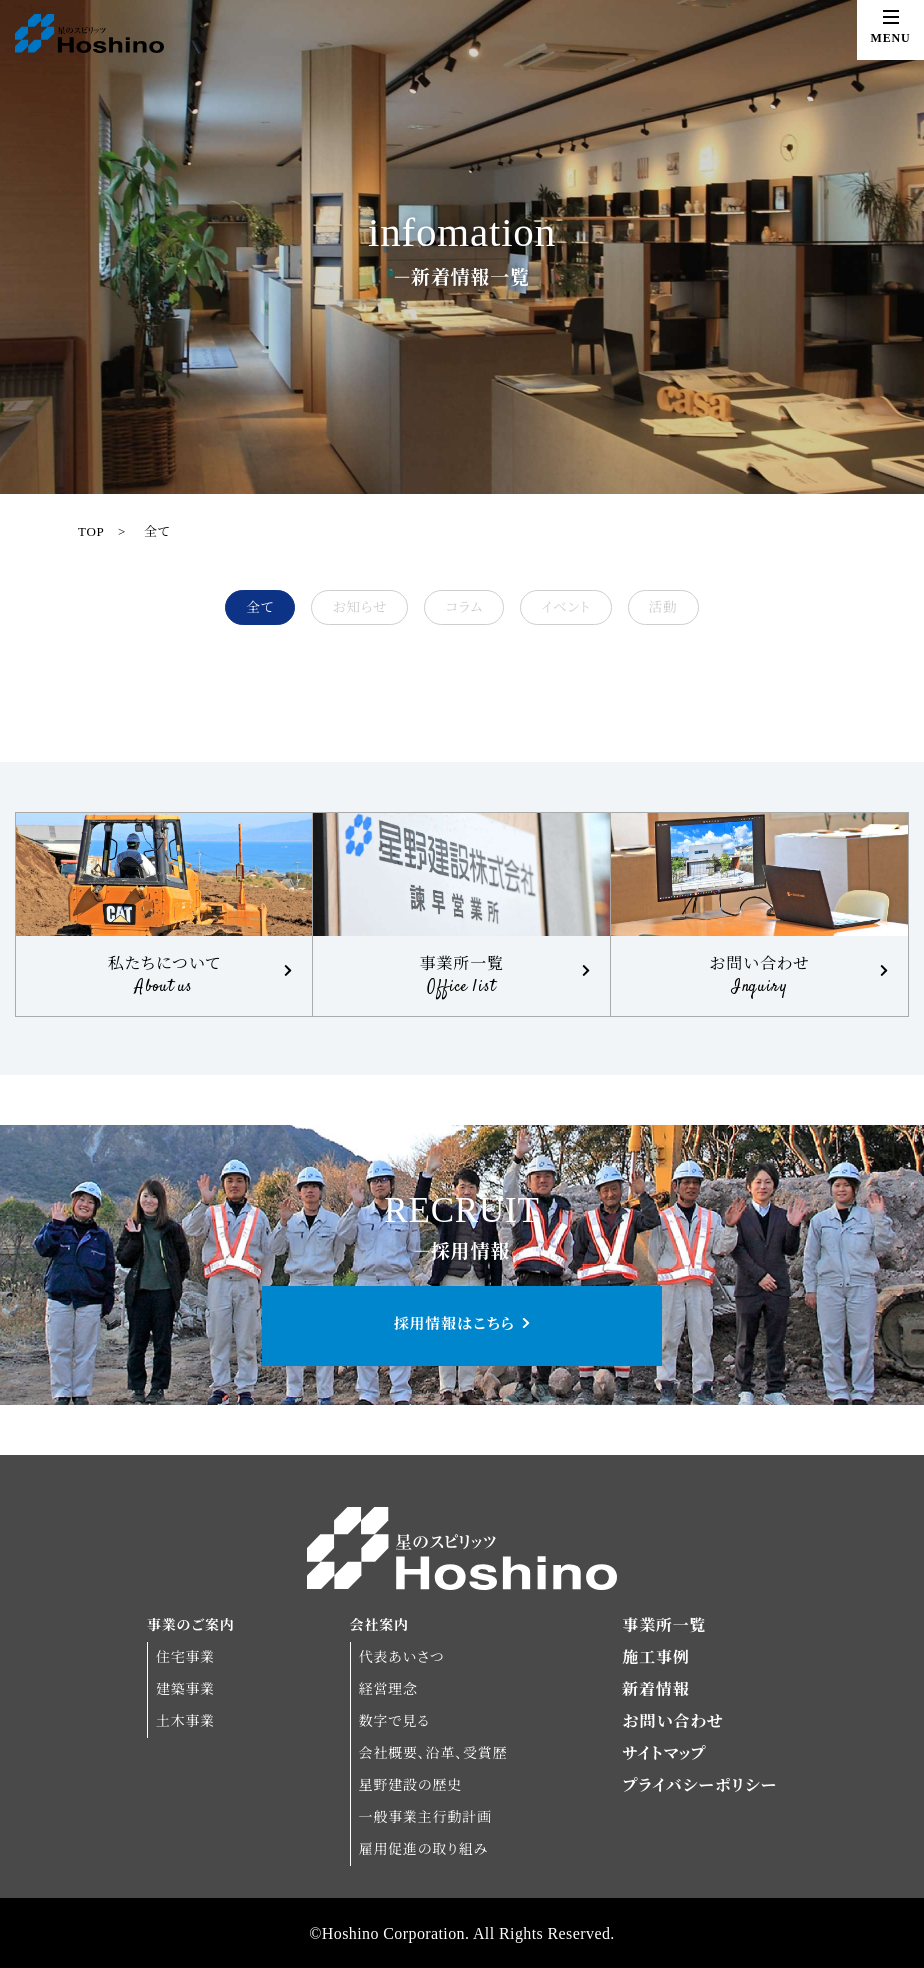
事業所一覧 (664, 1625)
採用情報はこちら (454, 1324)
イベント (565, 607)
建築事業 (185, 1689)
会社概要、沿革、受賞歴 (433, 1753)
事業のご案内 (191, 1625)
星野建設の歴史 (410, 1785)
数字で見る (394, 1721)
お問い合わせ (673, 1721)
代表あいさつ (402, 1657)
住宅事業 (185, 1657)
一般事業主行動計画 (425, 1817)
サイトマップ (664, 1753)
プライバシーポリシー (699, 1785)
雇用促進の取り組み (423, 1849)
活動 (663, 607)
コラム (464, 607)
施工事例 (655, 1657)
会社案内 (379, 1625)
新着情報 (655, 1689)
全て (157, 531)
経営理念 (388, 1689)
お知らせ (359, 607)
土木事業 (185, 1721)
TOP (91, 531)
